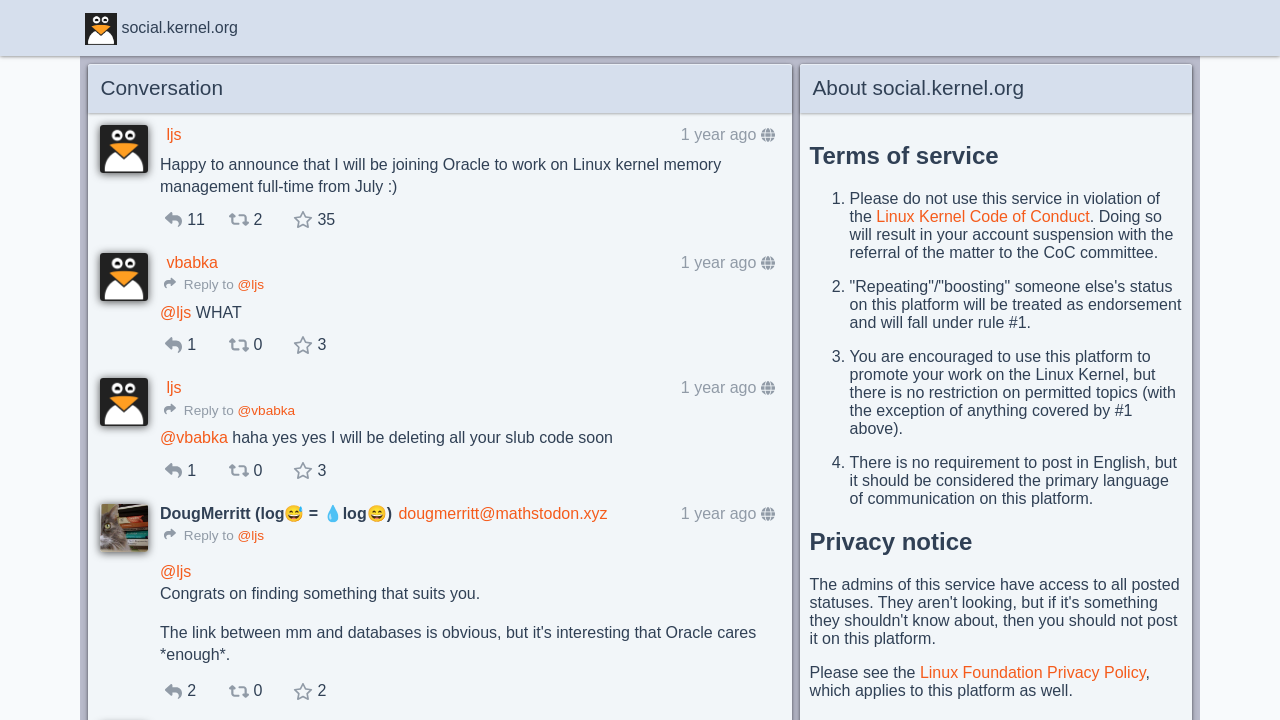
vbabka (192, 262)
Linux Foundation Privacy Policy (1033, 672)
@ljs (250, 284)
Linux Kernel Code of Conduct (982, 216)
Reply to (199, 284)
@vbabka (266, 410)
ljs (173, 134)
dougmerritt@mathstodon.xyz (502, 513)
